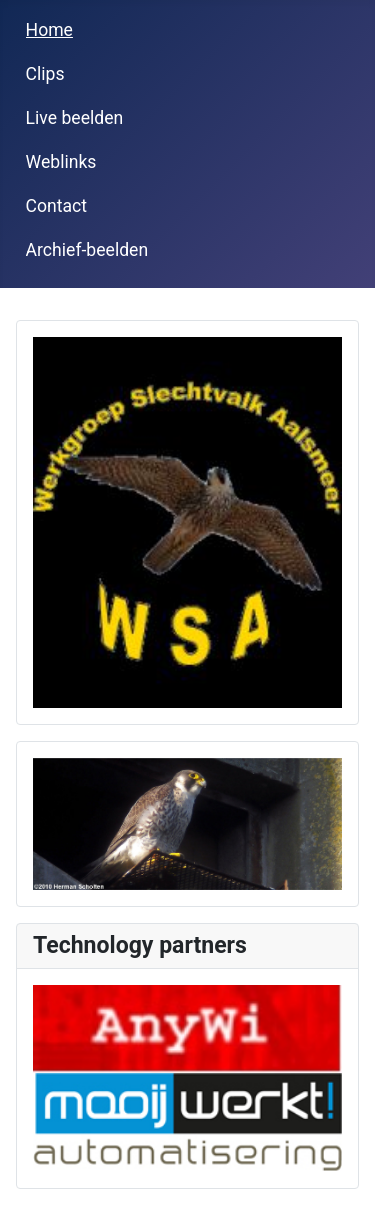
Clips (45, 74)
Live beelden (75, 118)
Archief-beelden (87, 250)
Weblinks (61, 162)
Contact (57, 206)
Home (49, 30)
